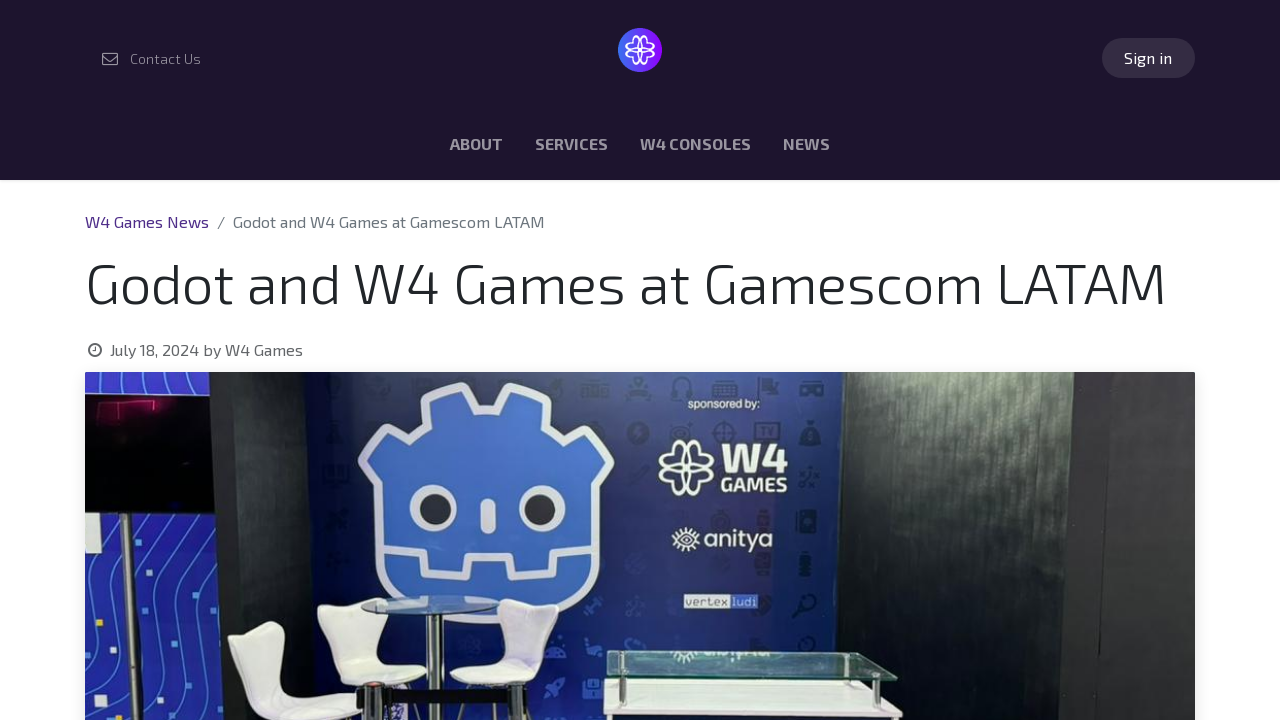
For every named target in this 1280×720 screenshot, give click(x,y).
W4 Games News (147, 221)
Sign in (1148, 57)
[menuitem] (476, 148)
